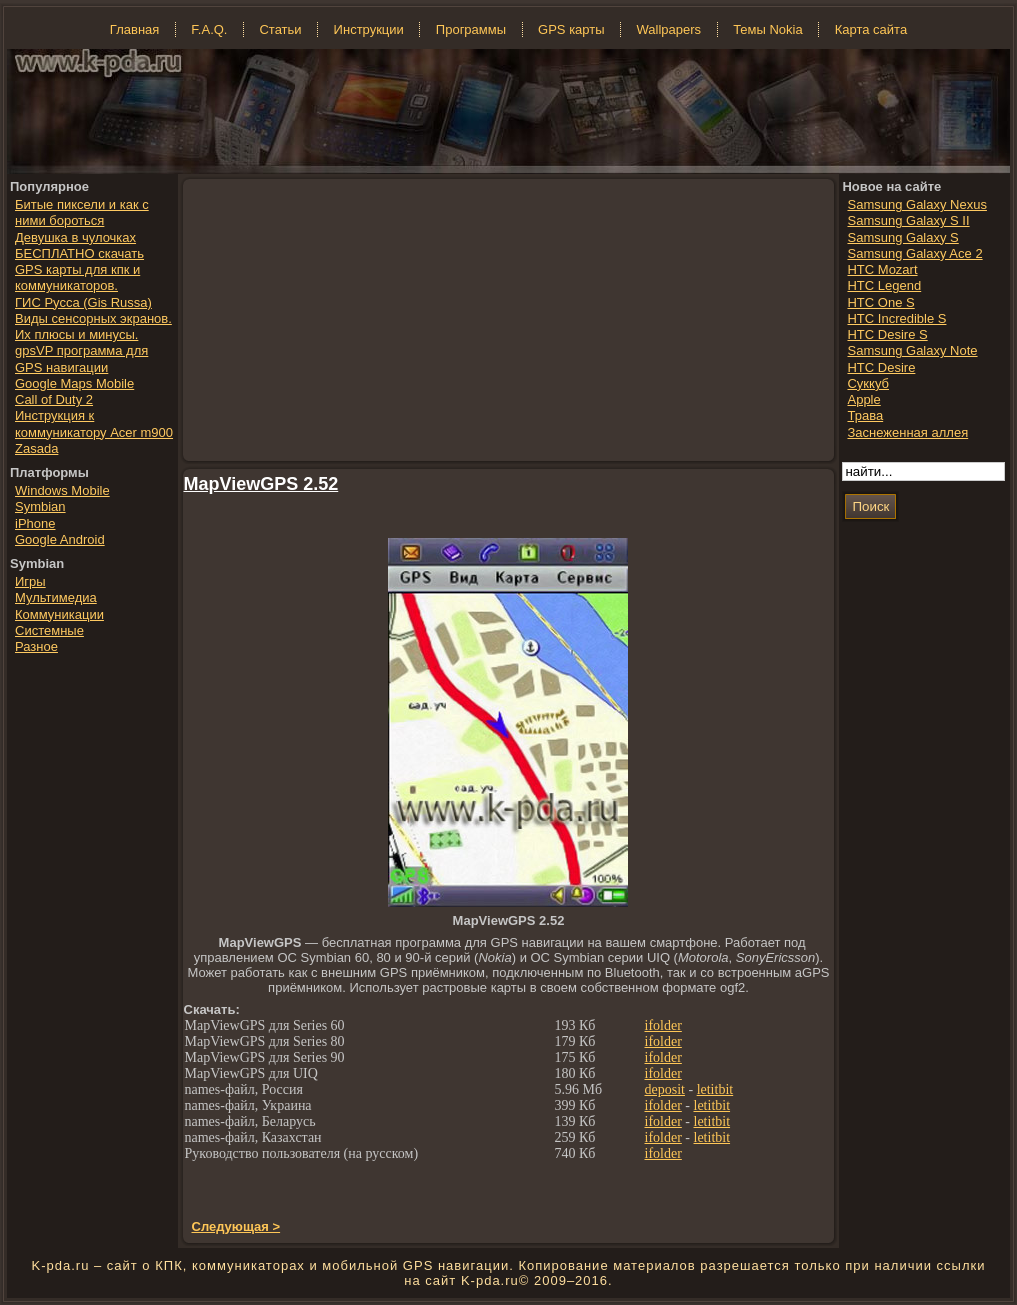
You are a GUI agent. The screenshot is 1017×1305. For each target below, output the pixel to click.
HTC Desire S (887, 334)
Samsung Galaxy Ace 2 (914, 253)
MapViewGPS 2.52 (261, 484)
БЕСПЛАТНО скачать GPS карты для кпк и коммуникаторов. (79, 270)
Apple (863, 399)
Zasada (36, 448)
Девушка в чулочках (75, 237)
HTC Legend (884, 285)
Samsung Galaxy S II (908, 220)
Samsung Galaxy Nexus (916, 204)
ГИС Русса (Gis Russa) (83, 302)
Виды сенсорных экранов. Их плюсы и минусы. (93, 326)
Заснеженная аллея (907, 432)
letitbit (715, 1089)
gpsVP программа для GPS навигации (81, 358)
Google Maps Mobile (74, 383)
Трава (865, 415)
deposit (665, 1089)
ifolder (663, 1025)
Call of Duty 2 (54, 399)
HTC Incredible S (896, 318)
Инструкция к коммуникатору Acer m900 (94, 423)
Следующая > (236, 1226)
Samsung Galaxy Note (912, 350)
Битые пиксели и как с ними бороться (82, 212)
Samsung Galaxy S (902, 237)
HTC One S (880, 302)
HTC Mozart (882, 269)
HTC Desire (881, 367)
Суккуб (868, 383)
